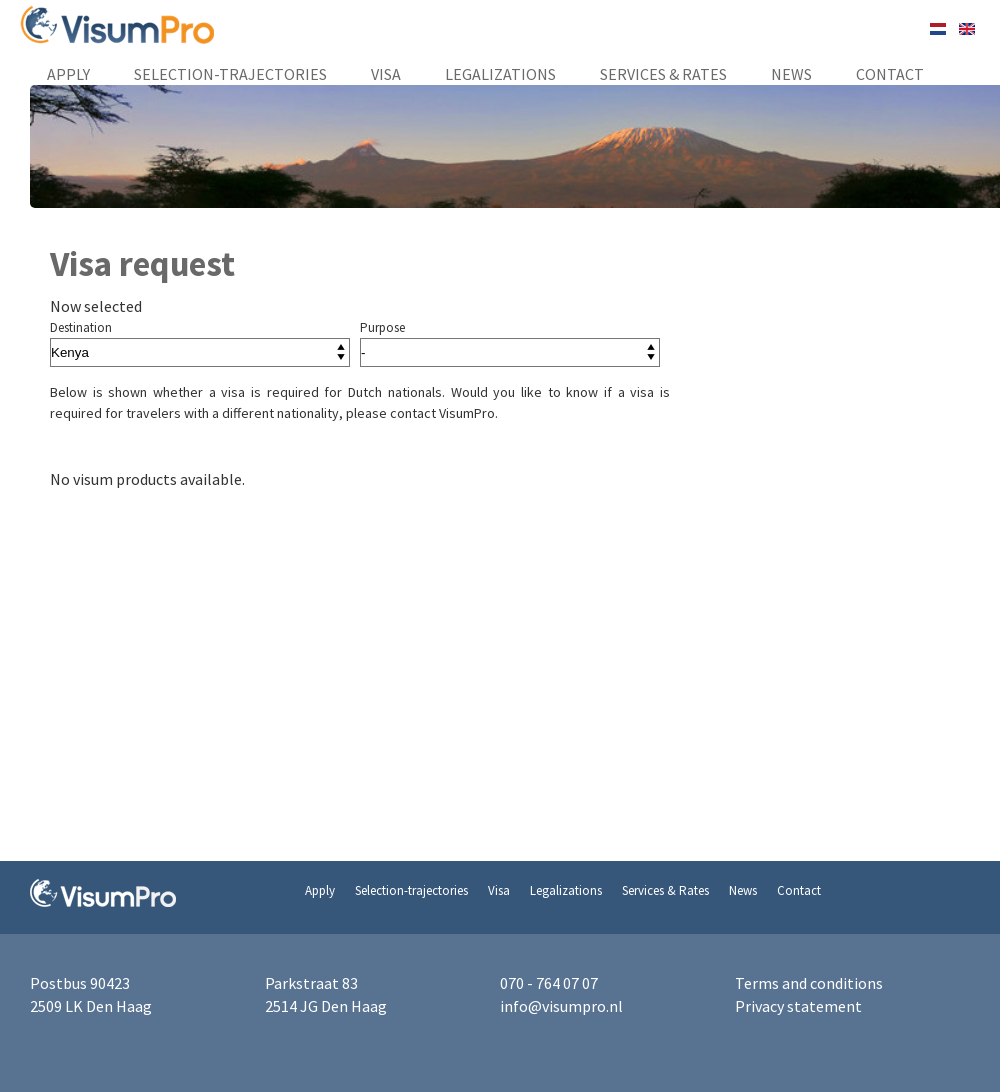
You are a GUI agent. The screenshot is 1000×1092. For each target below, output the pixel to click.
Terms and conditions (809, 983)
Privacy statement (798, 1006)
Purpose (382, 327)
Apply (68, 74)
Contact (890, 74)
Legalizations (500, 74)
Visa (386, 74)
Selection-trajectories (230, 74)
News (791, 74)
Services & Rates (663, 74)
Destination (81, 327)
